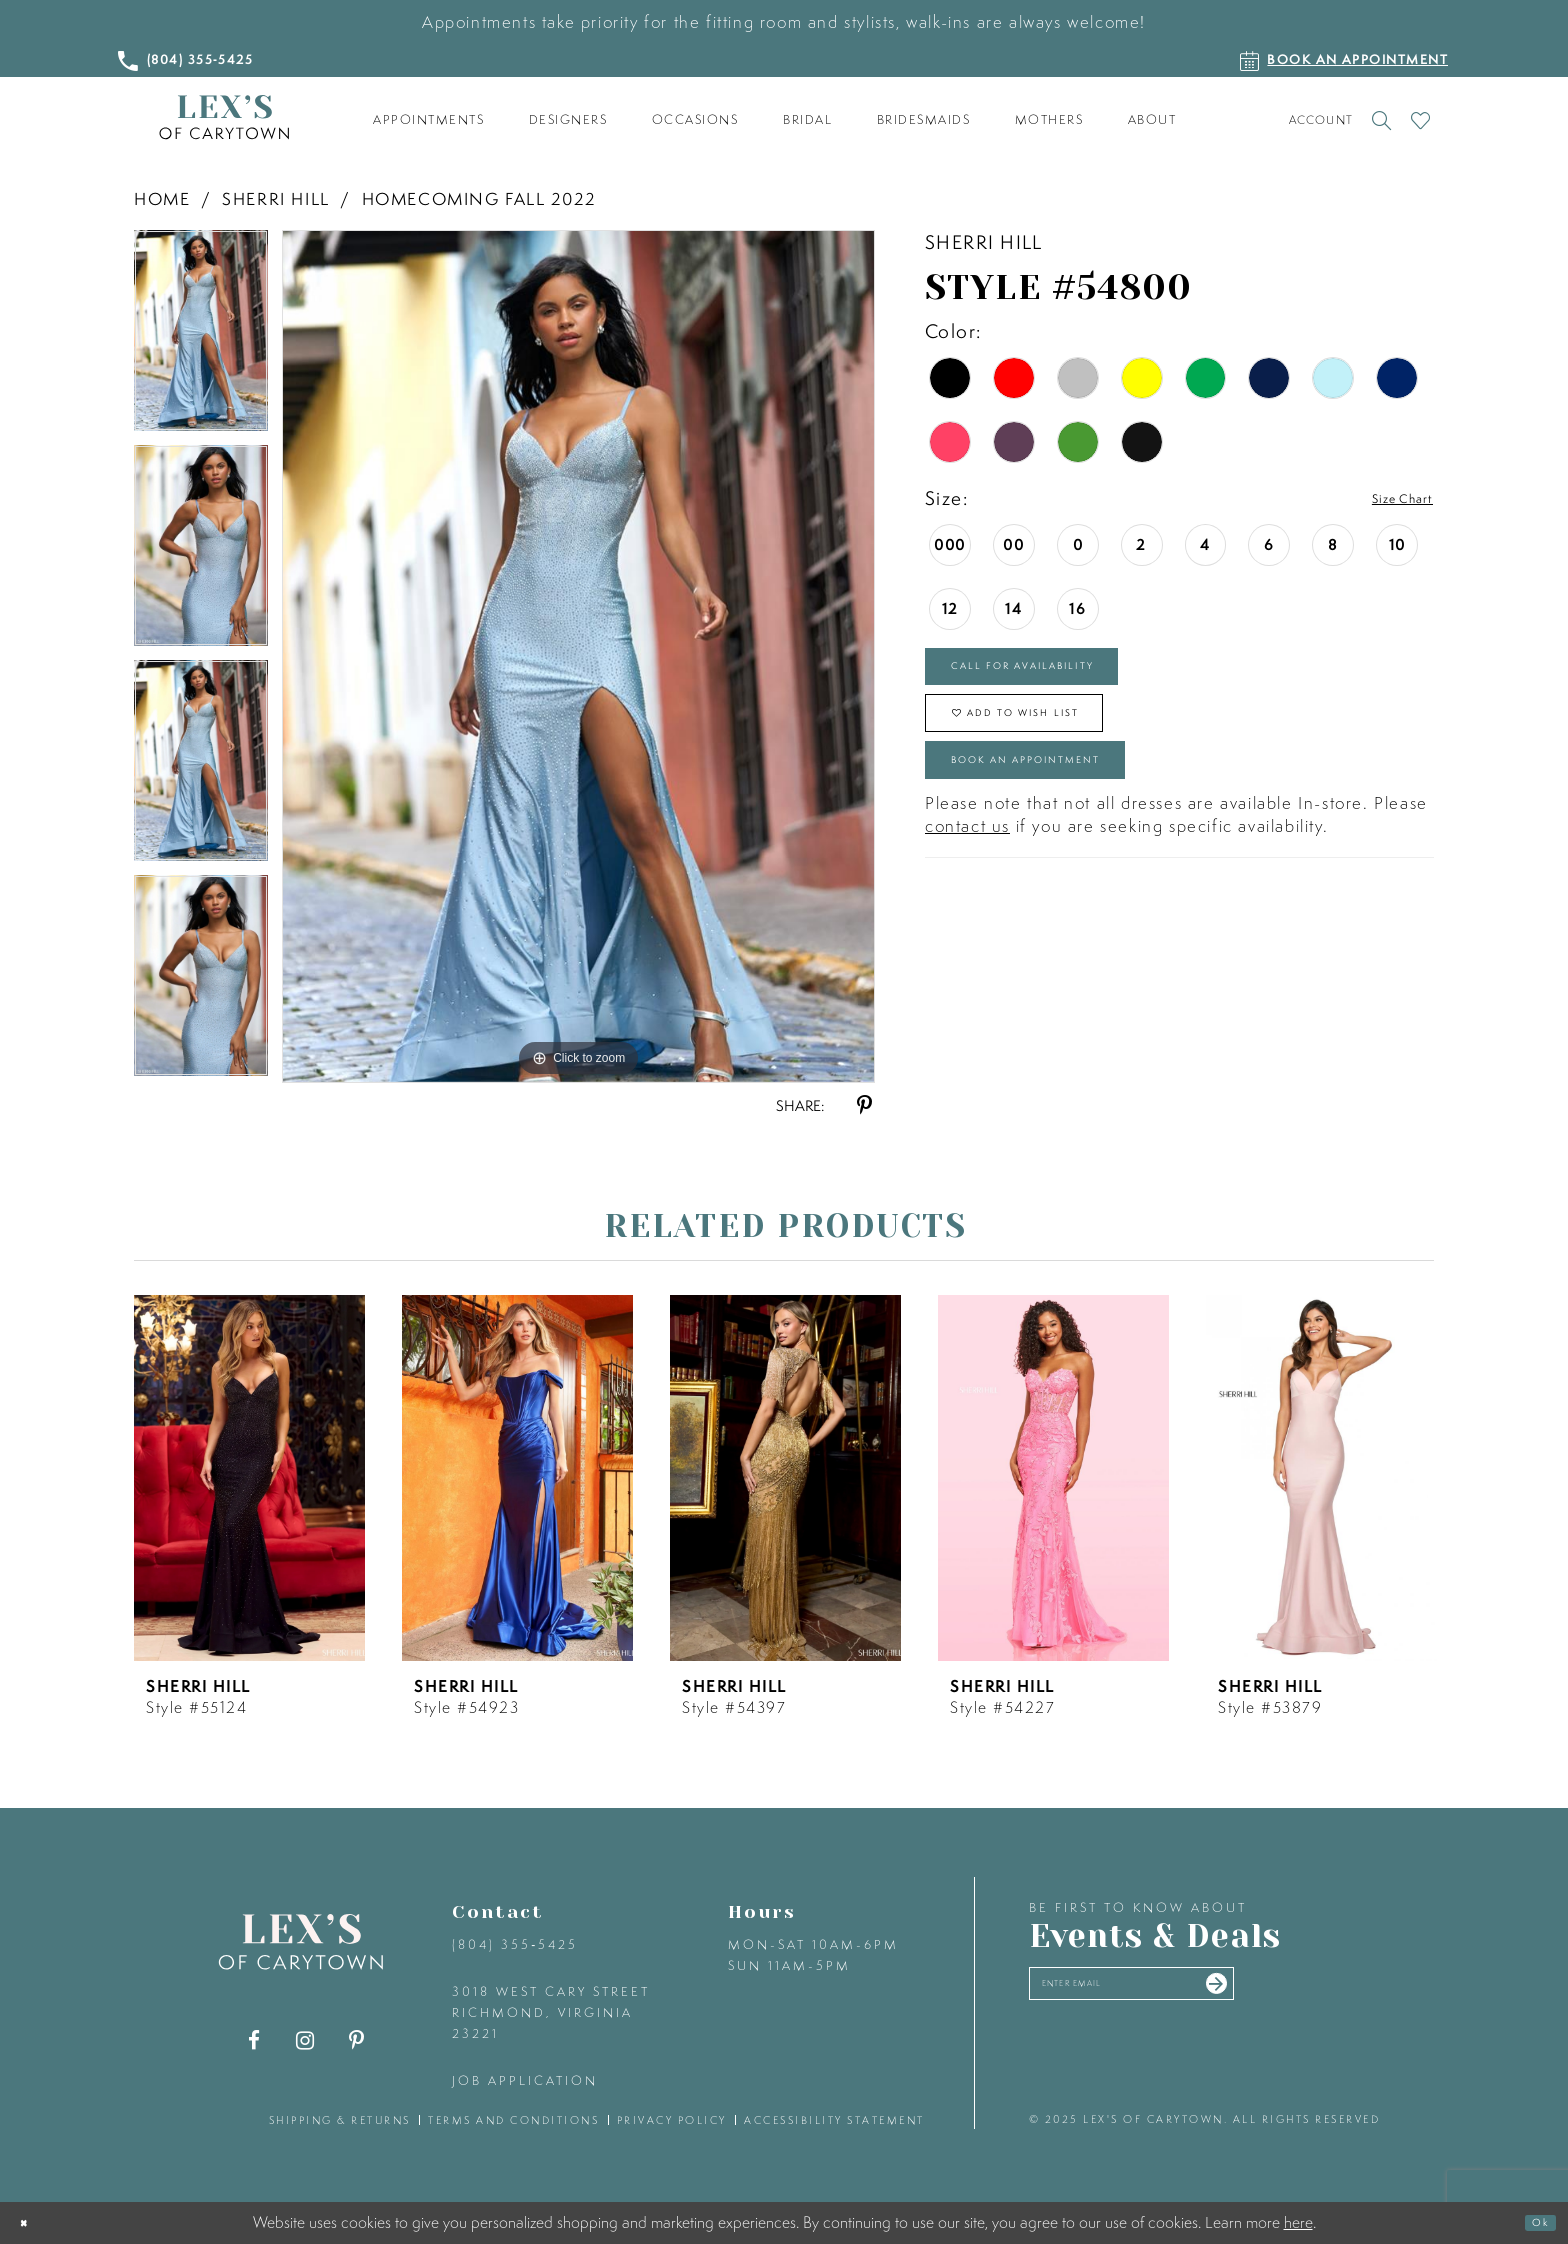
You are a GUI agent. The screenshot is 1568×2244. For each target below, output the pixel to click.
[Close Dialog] (31, 2223)
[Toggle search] (1381, 120)
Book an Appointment (1084, 825)
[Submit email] (1326, 1993)
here (1298, 2222)
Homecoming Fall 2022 (479, 198)
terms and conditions (513, 2120)
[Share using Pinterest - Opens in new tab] (864, 1105)
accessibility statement (834, 2120)
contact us (967, 900)
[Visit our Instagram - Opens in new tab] (305, 2040)
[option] (201, 337)
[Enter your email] (1191, 1993)
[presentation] (249, 1478)
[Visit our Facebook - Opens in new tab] (254, 2040)
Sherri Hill (276, 198)
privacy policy (672, 2120)
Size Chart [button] (1386, 499)
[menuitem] (429, 120)
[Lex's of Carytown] (224, 117)
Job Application (525, 2080)
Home (162, 198)
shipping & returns (340, 2120)
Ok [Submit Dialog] (1532, 2223)
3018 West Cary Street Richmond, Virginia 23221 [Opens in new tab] (551, 2012)
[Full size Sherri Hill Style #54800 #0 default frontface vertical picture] (578, 656)
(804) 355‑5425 (515, 1944)
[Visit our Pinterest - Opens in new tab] (356, 2040)
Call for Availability (1077, 681)
